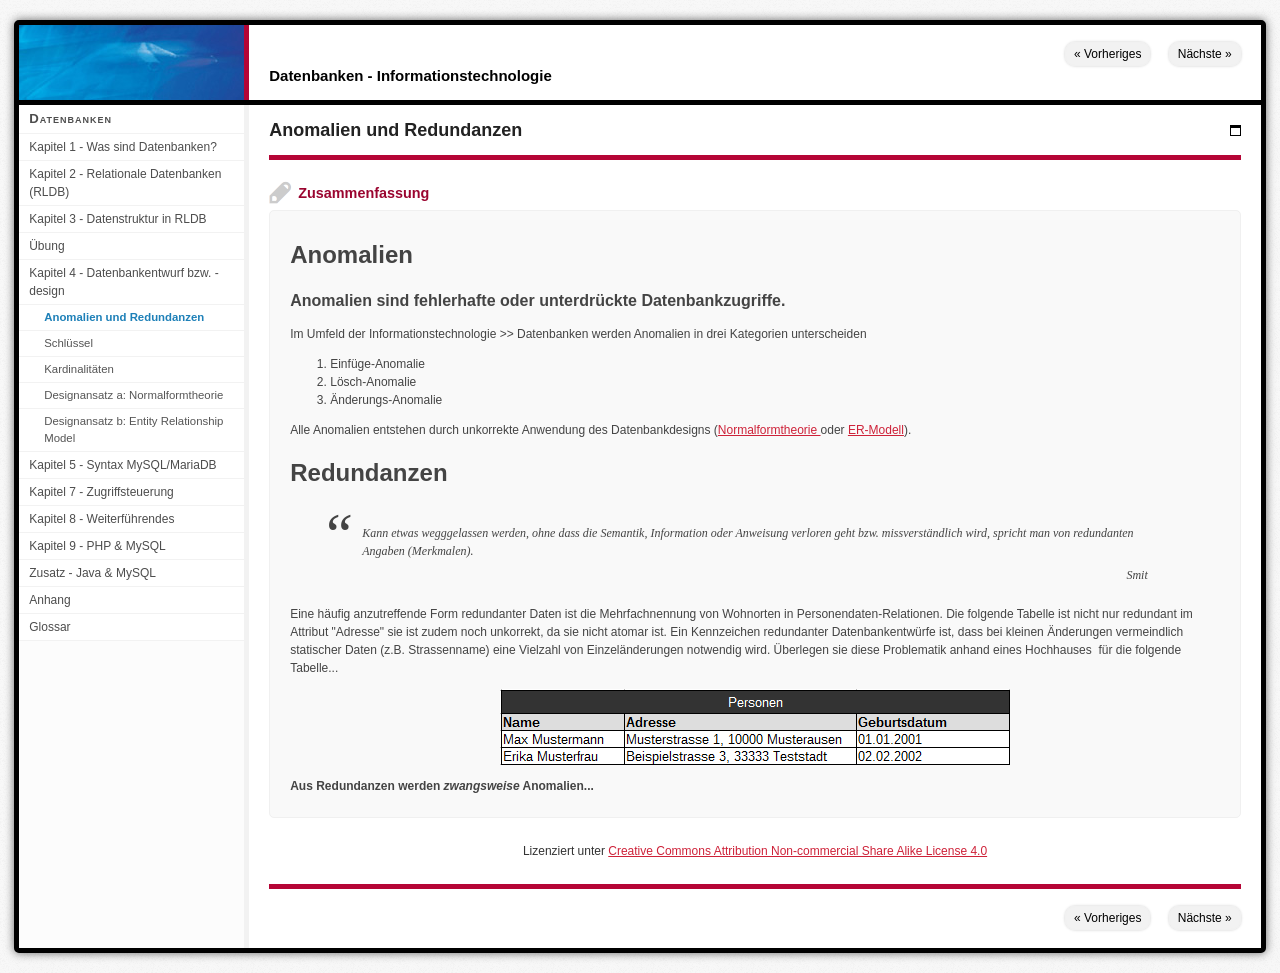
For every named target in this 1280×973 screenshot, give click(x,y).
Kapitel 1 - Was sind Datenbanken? (123, 147)
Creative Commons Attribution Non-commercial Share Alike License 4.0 (797, 851)
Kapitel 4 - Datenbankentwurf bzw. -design (123, 282)
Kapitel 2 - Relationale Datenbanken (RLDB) (125, 183)
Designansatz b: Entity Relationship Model (133, 429)
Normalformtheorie (769, 430)
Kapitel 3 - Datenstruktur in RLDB (117, 219)
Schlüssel (68, 343)
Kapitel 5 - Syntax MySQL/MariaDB (122, 465)
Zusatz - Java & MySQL (92, 573)
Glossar (49, 627)
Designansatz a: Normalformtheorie (133, 395)
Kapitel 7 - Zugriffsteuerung (101, 492)
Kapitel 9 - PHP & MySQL (97, 546)
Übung (46, 246)
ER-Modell (876, 430)
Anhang (49, 600)
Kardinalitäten (79, 369)
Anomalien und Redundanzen (124, 317)
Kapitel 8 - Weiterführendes (101, 519)
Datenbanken (70, 118)
